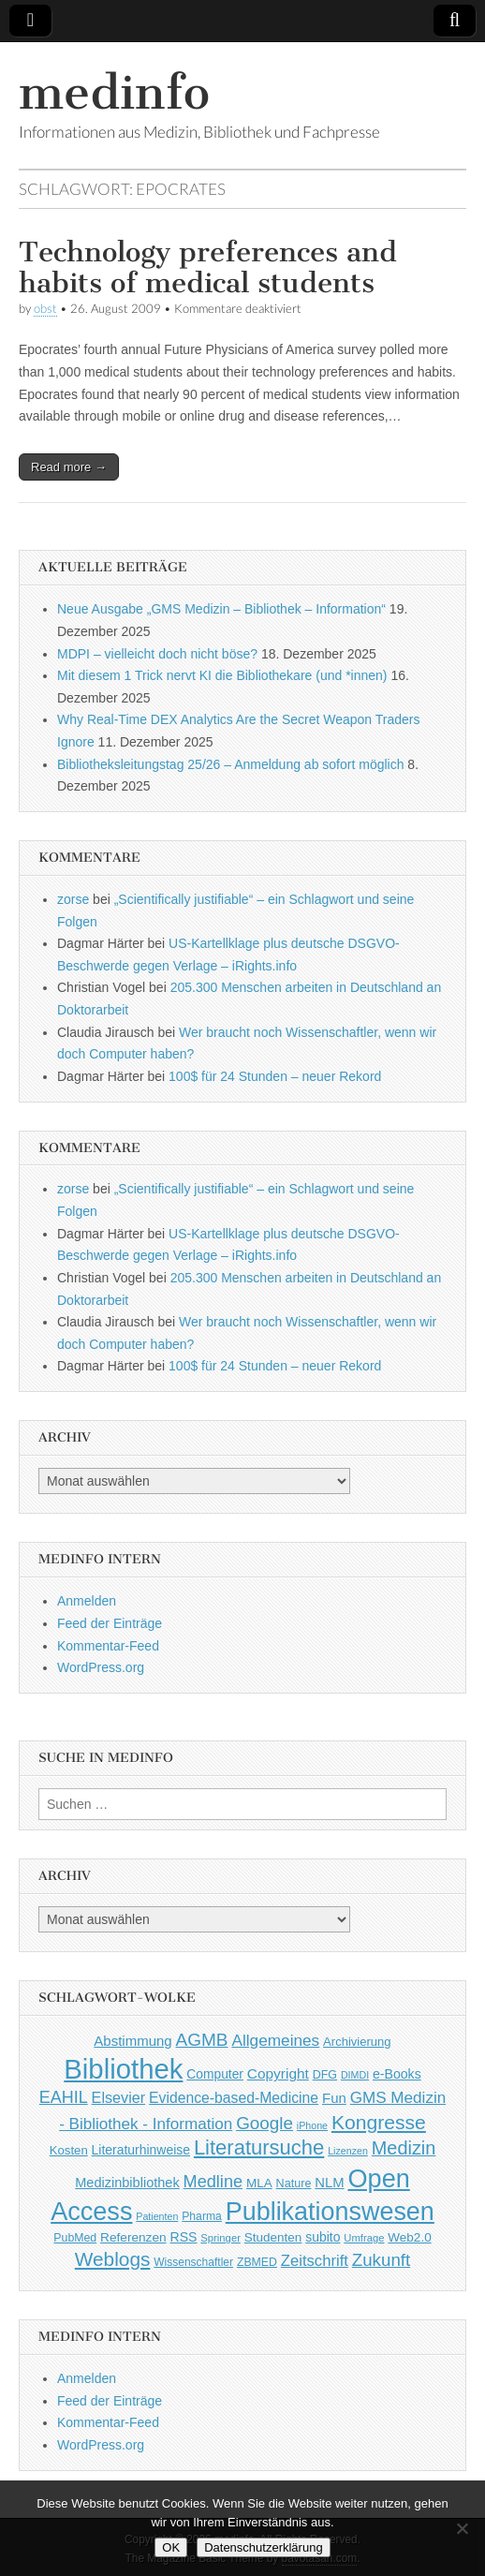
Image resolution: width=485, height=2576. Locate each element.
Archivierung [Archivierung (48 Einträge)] (357, 2042)
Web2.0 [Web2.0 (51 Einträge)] (409, 2237)
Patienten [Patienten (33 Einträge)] (157, 2216)
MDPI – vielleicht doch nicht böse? (157, 653)
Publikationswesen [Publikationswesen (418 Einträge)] (330, 2212)
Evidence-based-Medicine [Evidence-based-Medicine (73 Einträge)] (233, 2098)
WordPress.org (100, 1667)
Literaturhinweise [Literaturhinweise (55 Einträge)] (141, 2149)
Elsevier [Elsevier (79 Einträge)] (119, 2097)
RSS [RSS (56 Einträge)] (183, 2236)
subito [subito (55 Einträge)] (322, 2236)
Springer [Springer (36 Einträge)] (220, 2237)
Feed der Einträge (109, 1623)
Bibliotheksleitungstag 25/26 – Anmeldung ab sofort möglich (230, 764)
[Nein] (461, 2528)
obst (45, 309)
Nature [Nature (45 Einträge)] (294, 2183)
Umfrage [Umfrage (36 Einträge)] (364, 2237)
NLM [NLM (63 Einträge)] (329, 2182)
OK (171, 2547)
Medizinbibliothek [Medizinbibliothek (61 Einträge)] (127, 2182)
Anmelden (86, 1600)
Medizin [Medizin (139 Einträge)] (404, 2148)
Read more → (69, 467)
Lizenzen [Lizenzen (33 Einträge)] (348, 2150)
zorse (73, 899)
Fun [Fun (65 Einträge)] (334, 2098)
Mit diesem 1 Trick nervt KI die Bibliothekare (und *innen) (222, 675)
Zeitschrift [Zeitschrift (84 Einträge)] (314, 2261)
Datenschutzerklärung (263, 2547)
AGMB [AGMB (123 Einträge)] (202, 2040)
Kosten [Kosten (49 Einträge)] (69, 2150)
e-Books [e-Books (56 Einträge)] (397, 2073)
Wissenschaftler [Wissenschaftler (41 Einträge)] (193, 2262)
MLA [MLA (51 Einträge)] (259, 2183)
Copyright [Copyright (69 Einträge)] (278, 2073)
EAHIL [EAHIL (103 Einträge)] (63, 2097)
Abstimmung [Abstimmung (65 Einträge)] (132, 2041)
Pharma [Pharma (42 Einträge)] (202, 2216)
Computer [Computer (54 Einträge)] (214, 2074)
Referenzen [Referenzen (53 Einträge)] (133, 2237)
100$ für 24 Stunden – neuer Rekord (275, 1076)
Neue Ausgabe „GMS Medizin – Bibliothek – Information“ (221, 608)
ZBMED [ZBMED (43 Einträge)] (257, 2262)
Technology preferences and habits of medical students (208, 268)
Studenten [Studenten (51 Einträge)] (273, 2237)
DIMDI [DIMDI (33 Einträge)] (355, 2074)
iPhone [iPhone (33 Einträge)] (312, 2125)
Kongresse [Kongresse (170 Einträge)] (378, 2122)
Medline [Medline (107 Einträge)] (213, 2181)
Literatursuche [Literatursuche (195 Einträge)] (259, 2147)
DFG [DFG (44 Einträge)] (325, 2074)
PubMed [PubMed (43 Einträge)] (74, 2237)
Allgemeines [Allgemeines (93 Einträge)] (275, 2040)
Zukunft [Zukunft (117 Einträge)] (381, 2260)
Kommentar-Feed (108, 1645)
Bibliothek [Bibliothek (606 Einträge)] (123, 2068)
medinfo (114, 92)
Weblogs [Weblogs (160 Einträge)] (113, 2259)
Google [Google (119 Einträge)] (264, 2123)
